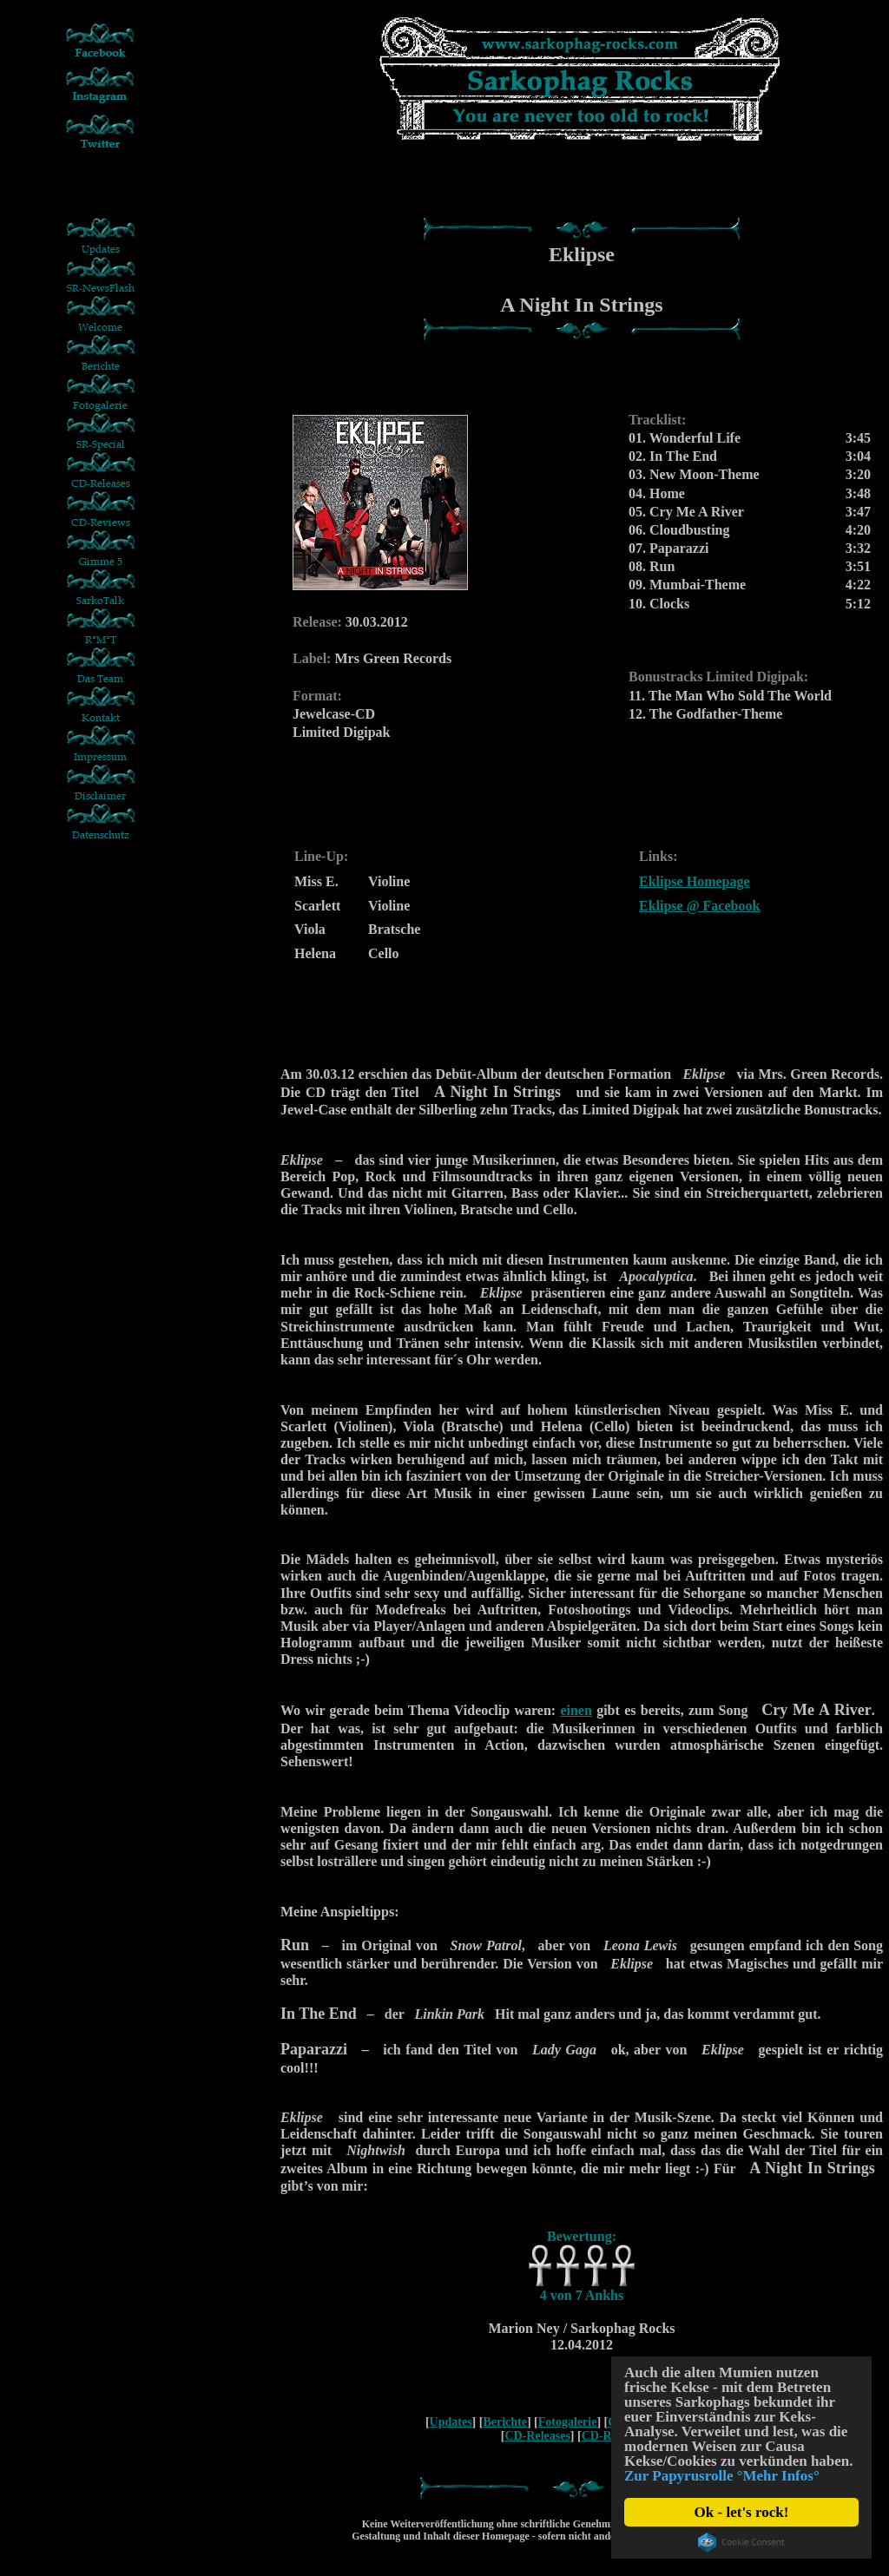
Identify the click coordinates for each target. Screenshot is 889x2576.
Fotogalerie (567, 2421)
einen (575, 1710)
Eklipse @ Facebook (699, 905)
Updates (451, 2421)
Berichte (505, 2421)
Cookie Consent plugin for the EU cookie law (741, 2542)
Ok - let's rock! (742, 2512)
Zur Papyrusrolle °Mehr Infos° (722, 2476)
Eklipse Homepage (694, 881)
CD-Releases (537, 2435)
